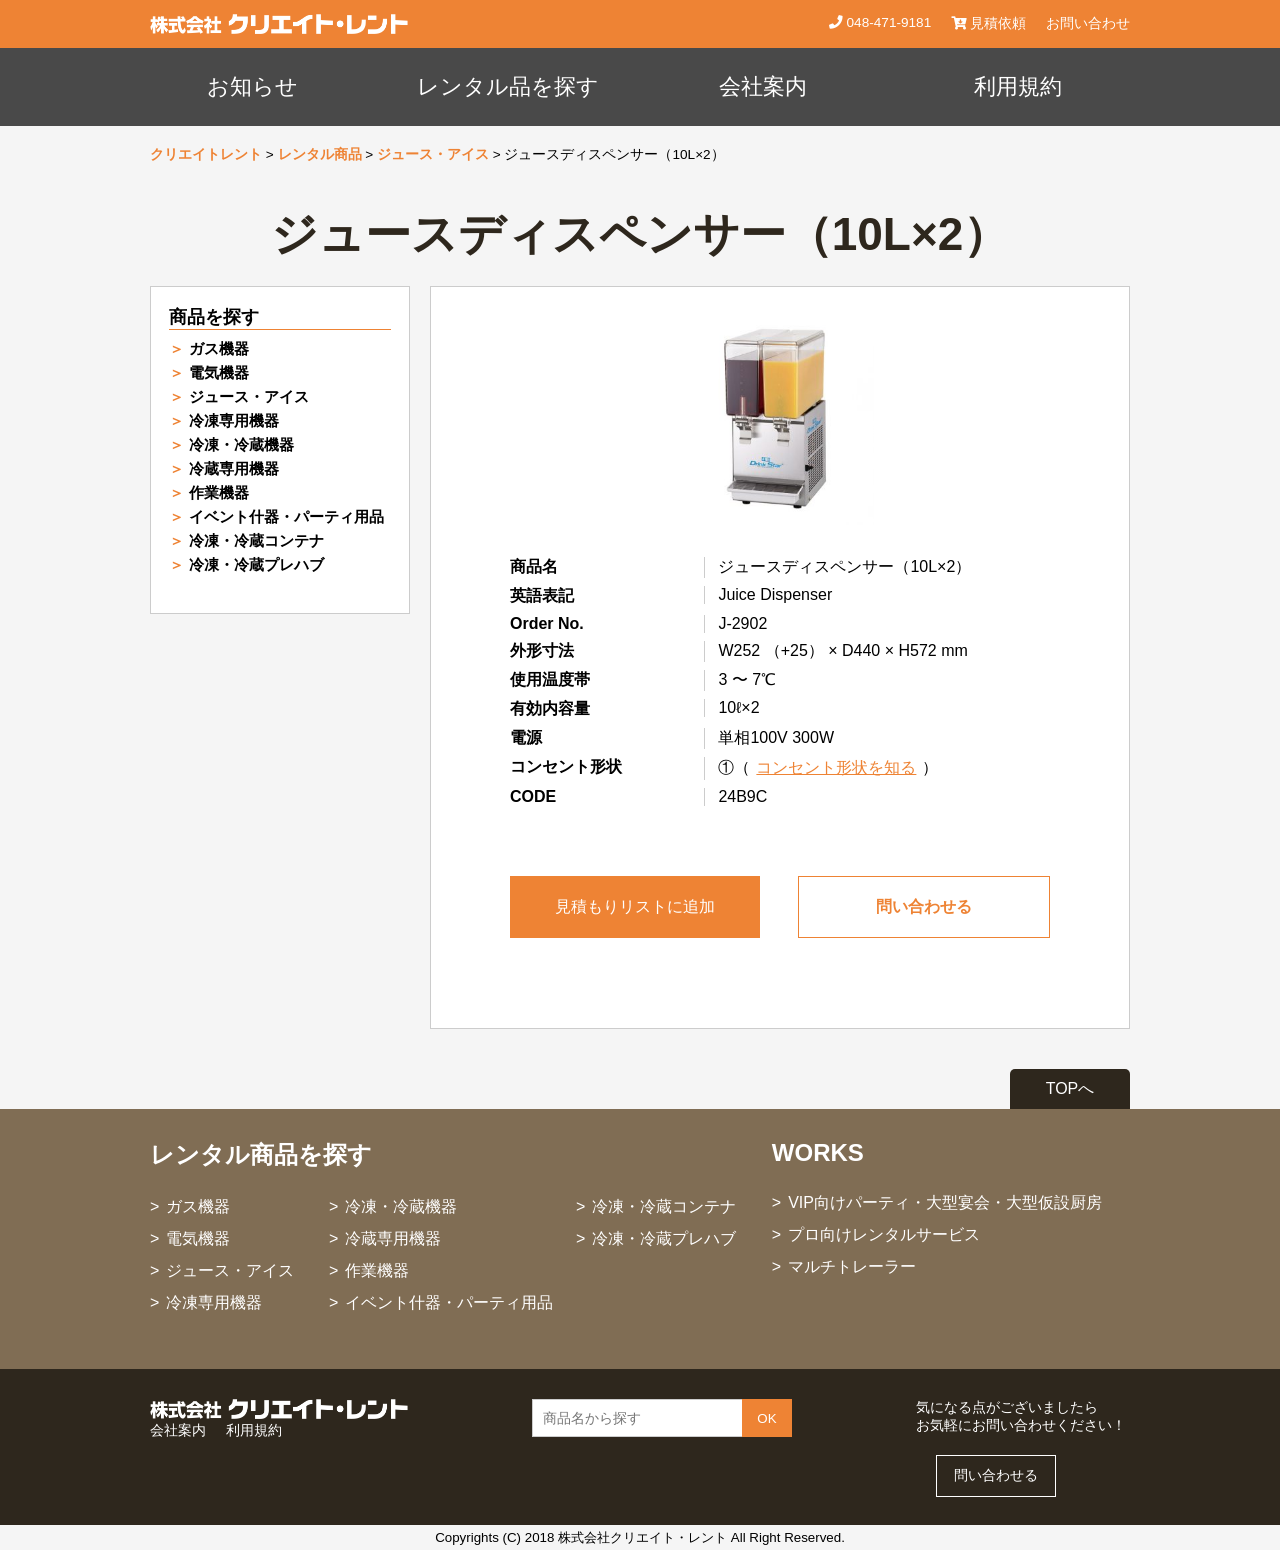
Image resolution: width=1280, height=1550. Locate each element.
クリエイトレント (206, 154)
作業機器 (219, 492)
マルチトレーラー (852, 1266)
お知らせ (252, 86)
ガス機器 (219, 348)
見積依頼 (988, 23)
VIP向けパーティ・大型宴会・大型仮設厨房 (945, 1202)
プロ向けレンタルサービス (884, 1234)
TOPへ (1070, 1088)
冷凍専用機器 (234, 420)
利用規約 (1018, 86)
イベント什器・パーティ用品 (286, 516)
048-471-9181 (887, 22)
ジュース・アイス (433, 154)
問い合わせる (924, 906)
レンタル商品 (320, 154)
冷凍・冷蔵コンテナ (256, 540)
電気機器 (219, 372)
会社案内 (763, 86)
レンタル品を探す (508, 86)
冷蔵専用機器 (234, 468)
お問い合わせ (1088, 23)
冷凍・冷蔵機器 (241, 444)
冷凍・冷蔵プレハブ (256, 564)
